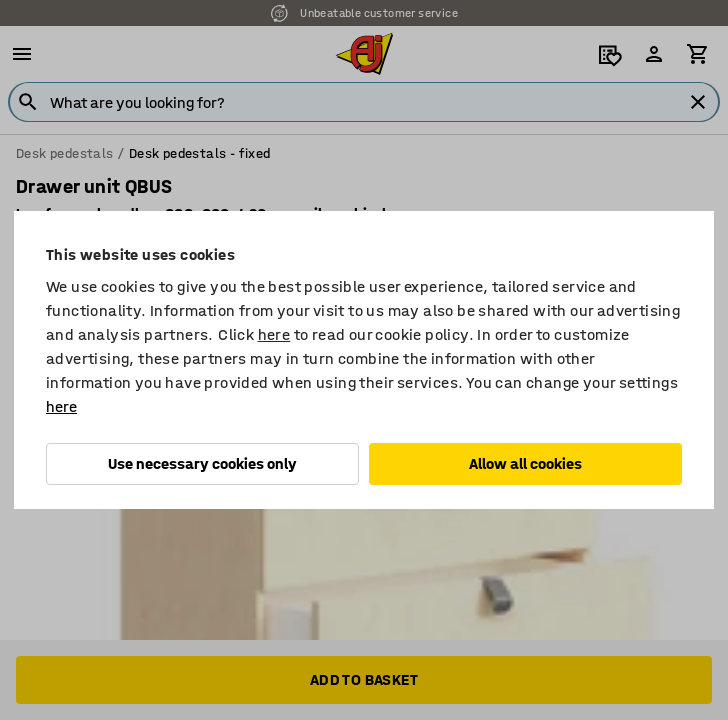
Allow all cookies (525, 463)
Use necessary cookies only (202, 463)
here (274, 334)
